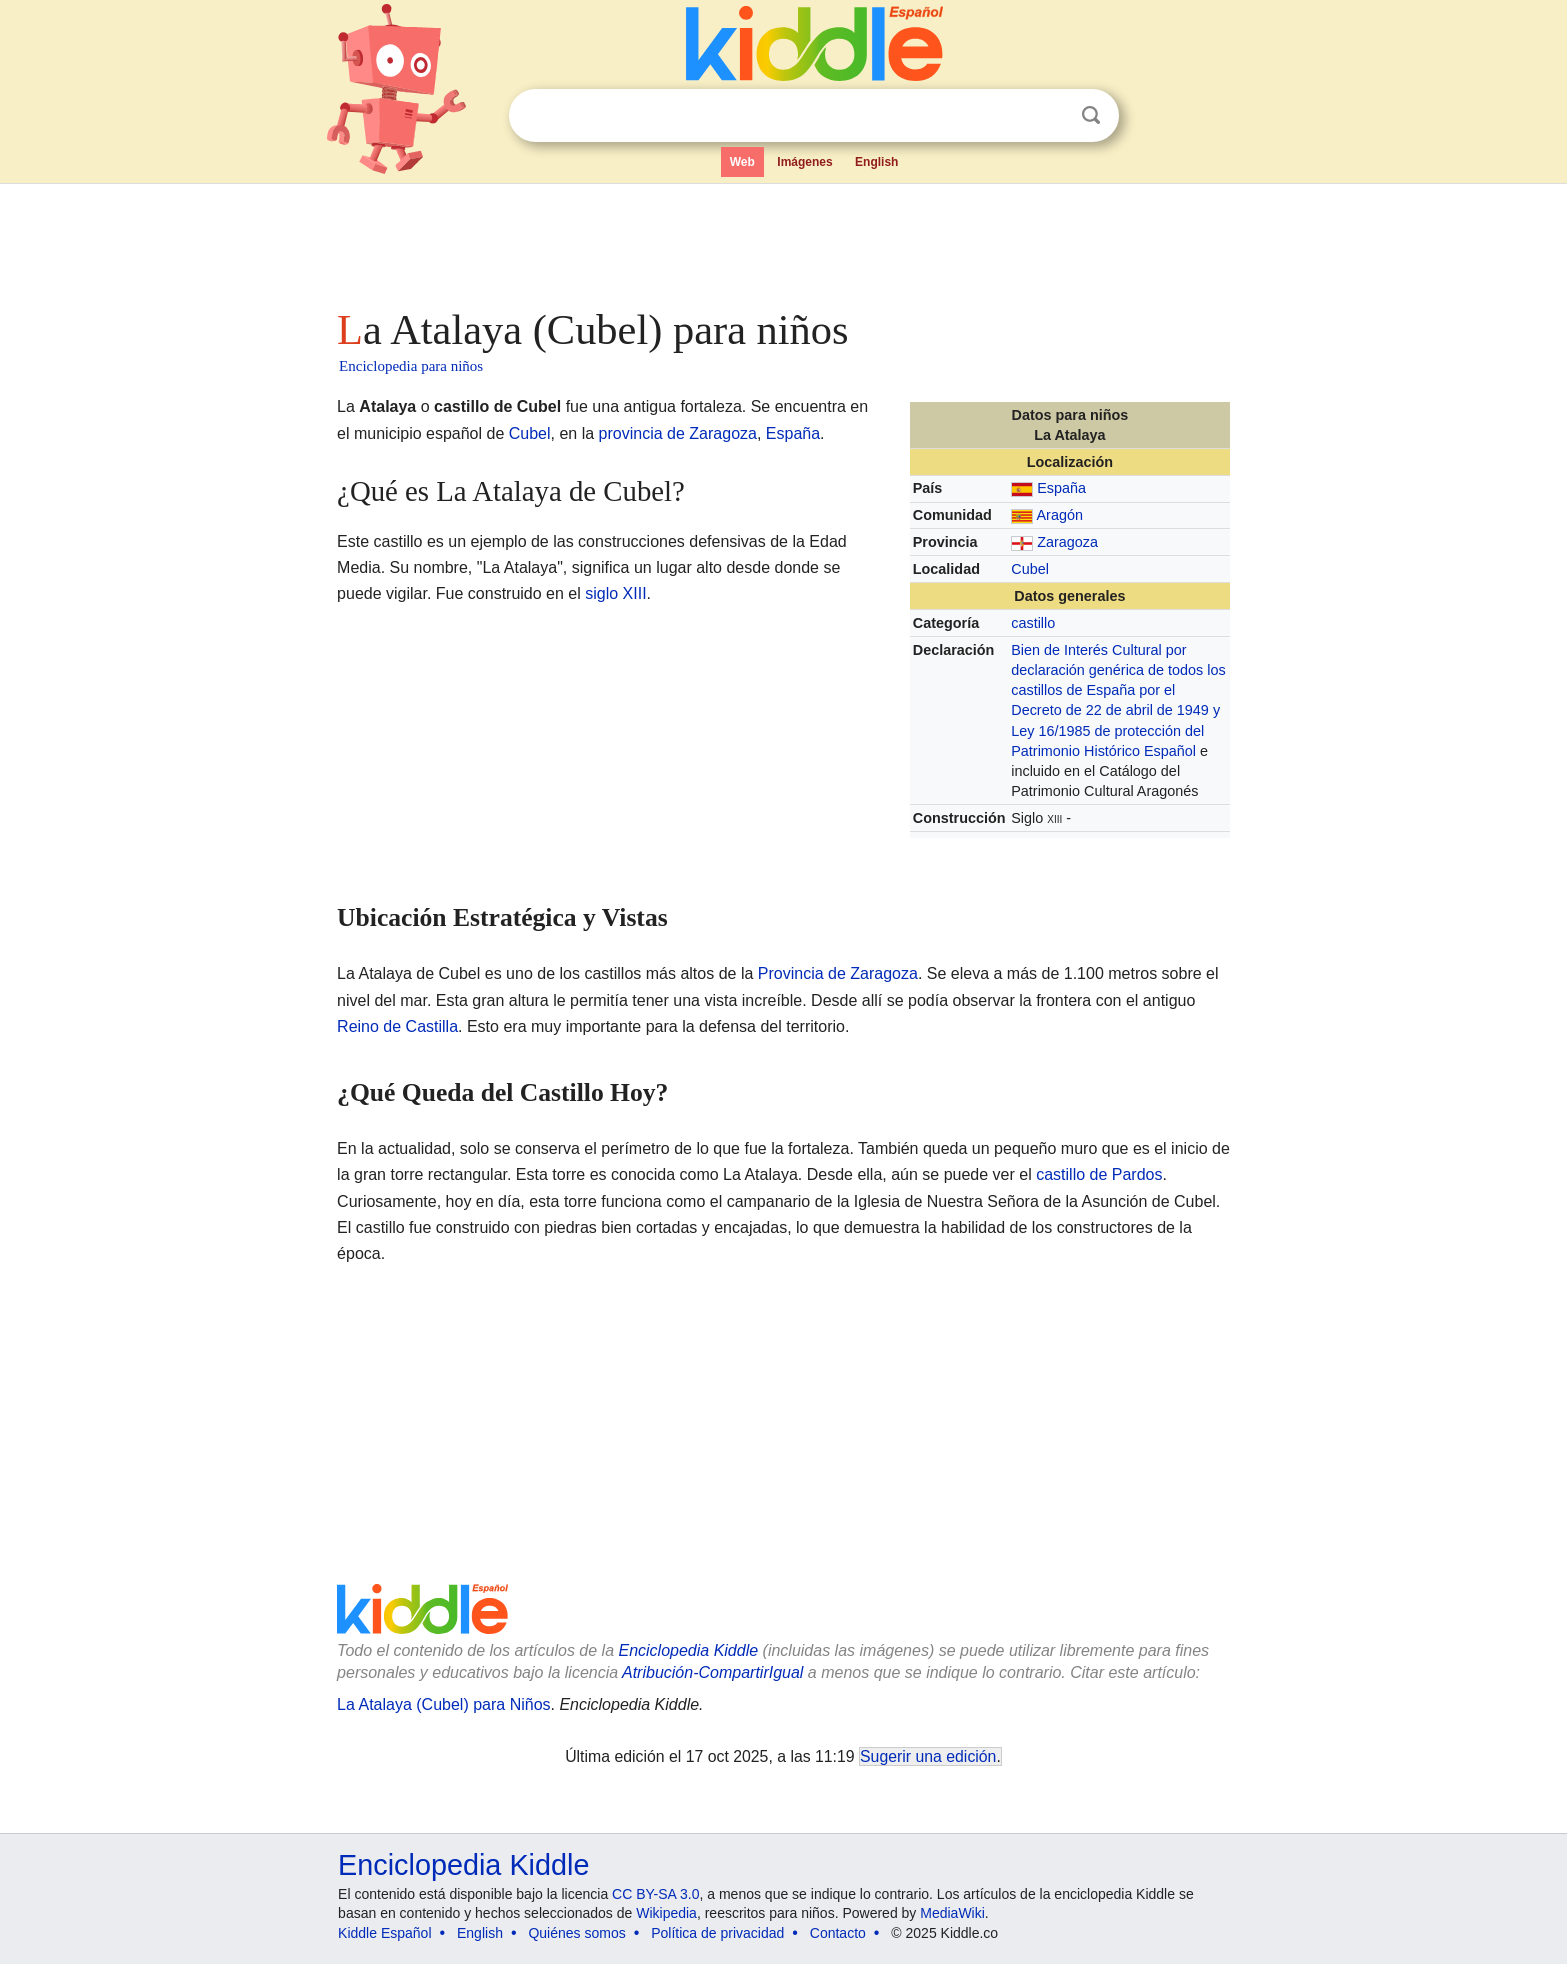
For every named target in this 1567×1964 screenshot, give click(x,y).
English (876, 162)
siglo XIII (615, 593)
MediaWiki (952, 1913)
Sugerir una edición (928, 1756)
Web (742, 162)
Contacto (838, 1933)
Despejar (1050, 116)
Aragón (1059, 515)
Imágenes (804, 162)
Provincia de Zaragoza (838, 973)
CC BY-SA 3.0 (655, 1894)
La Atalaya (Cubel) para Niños (443, 1704)
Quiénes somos (576, 1933)
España (1061, 488)
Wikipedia (666, 1913)
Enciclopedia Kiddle (688, 1650)
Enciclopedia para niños (411, 366)
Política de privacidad (717, 1933)
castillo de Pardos (1099, 1174)
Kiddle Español (384, 1933)
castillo (1033, 623)
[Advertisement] (782, 240)
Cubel (1030, 569)
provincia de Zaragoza (678, 433)
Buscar (1091, 115)
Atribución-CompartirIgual (712, 1672)
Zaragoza (1067, 542)
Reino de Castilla (397, 1026)
